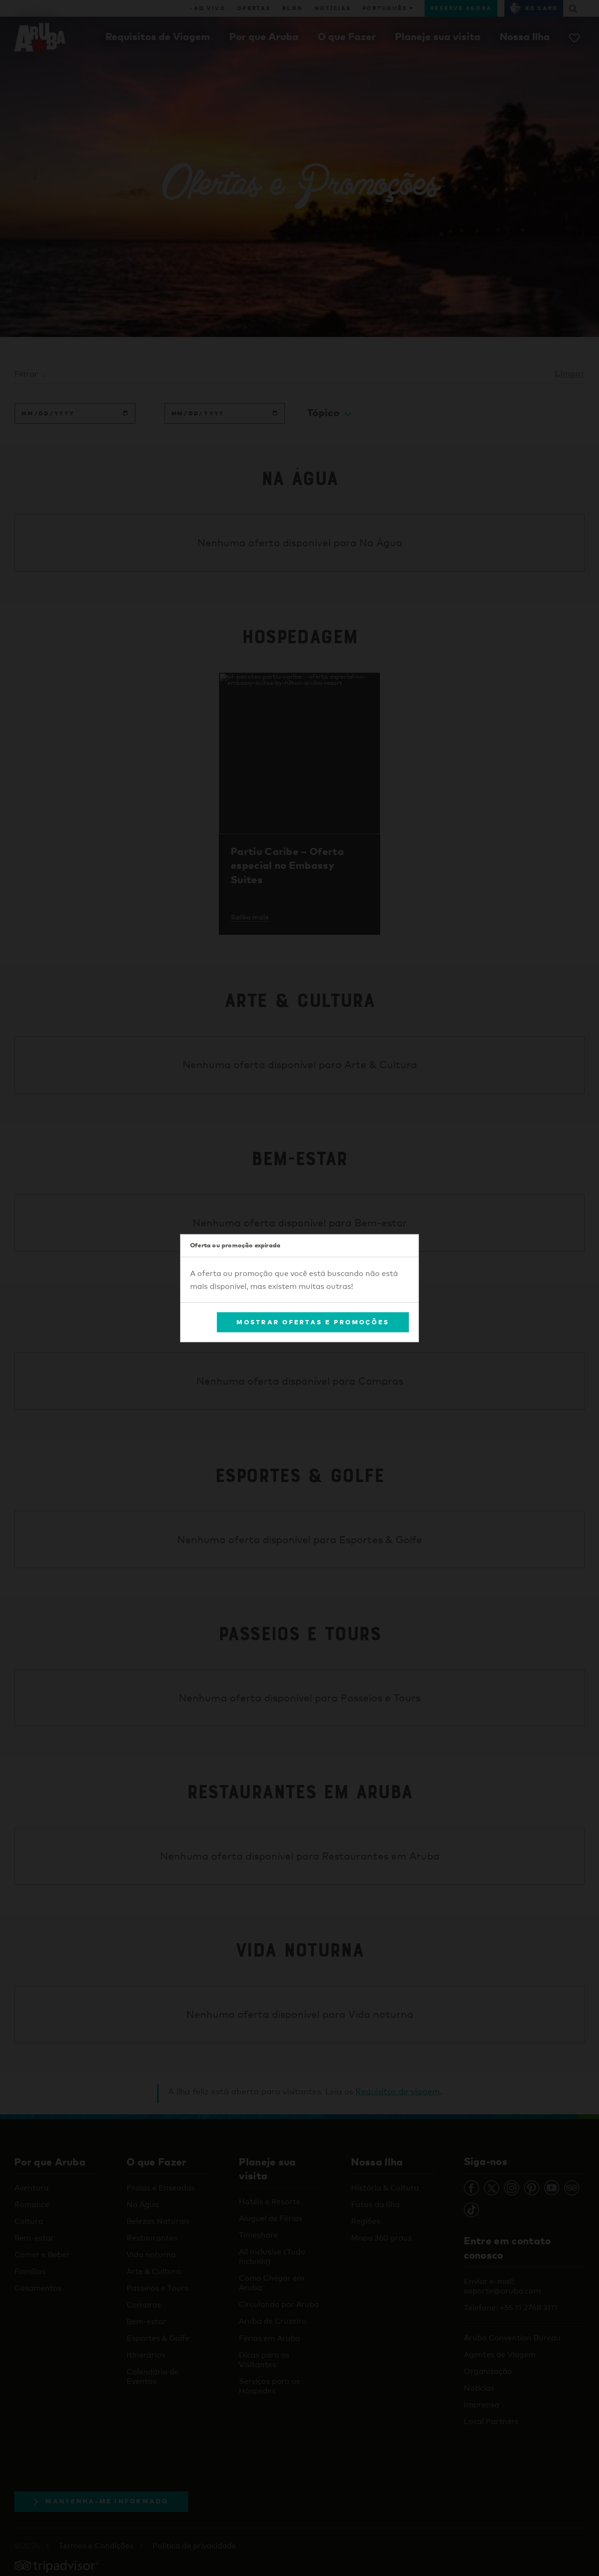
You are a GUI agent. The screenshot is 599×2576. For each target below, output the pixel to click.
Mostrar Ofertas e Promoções (312, 1322)
